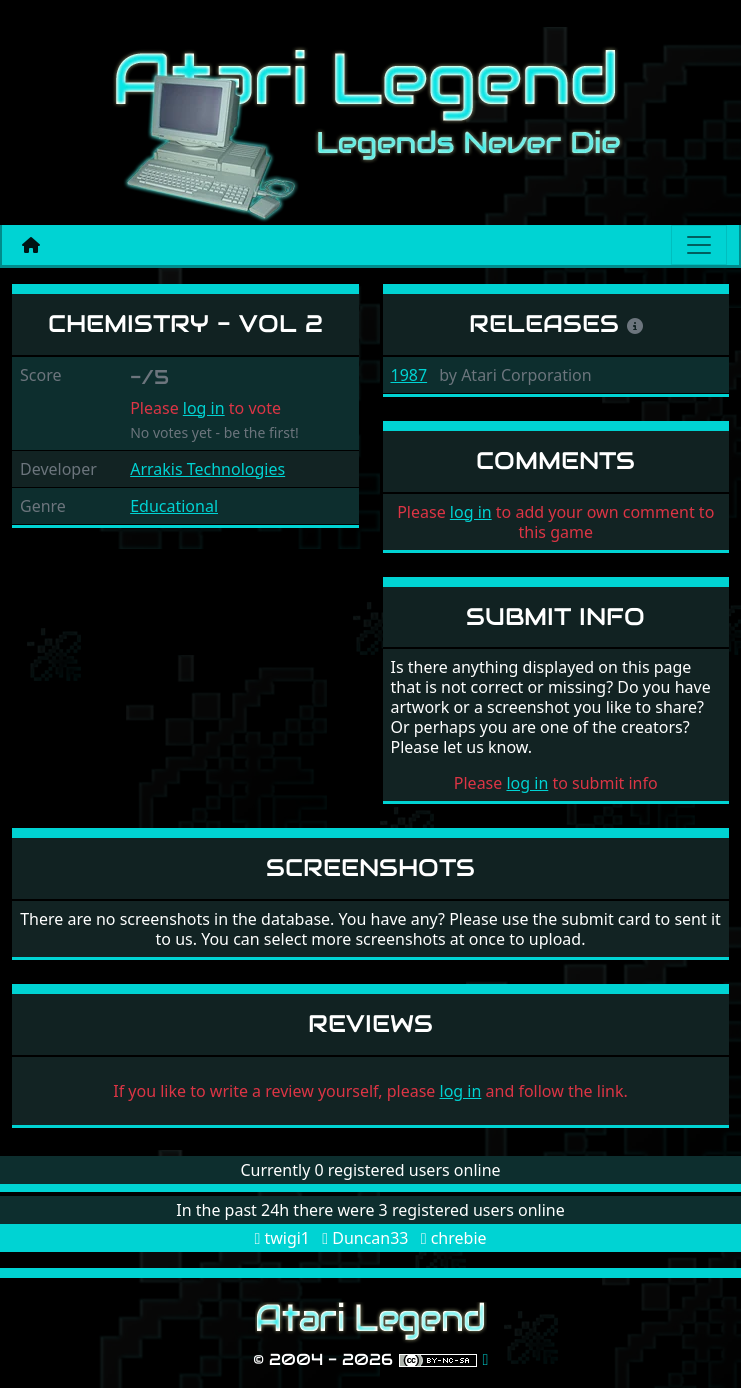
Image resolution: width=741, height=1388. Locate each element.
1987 (409, 375)
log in (204, 408)
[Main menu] (699, 245)
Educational (174, 506)
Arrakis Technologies (207, 469)
